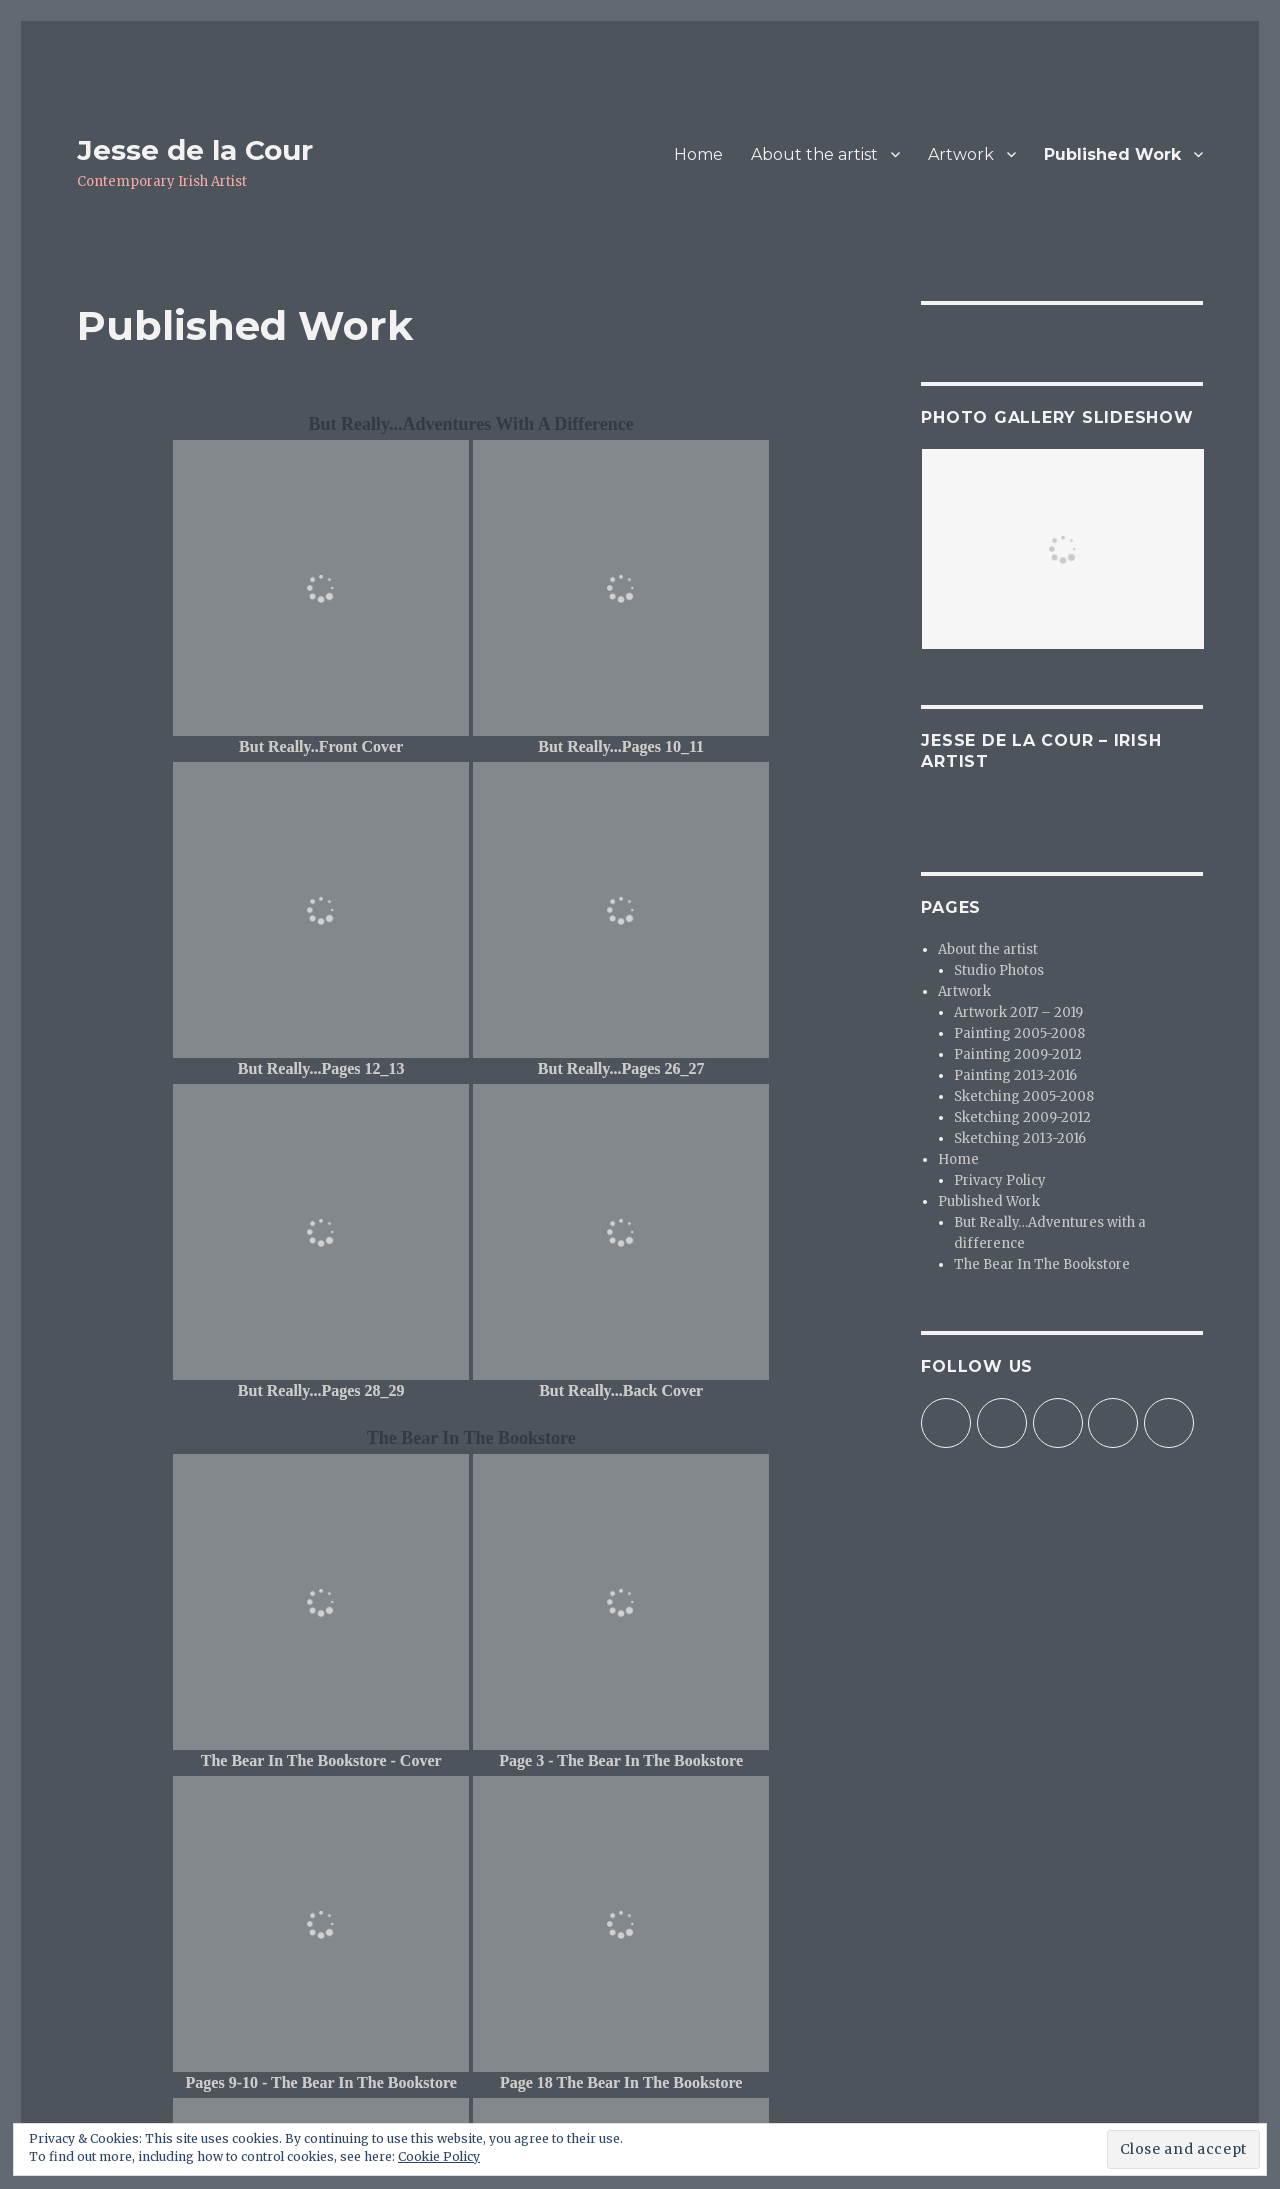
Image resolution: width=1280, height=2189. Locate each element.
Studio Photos (999, 970)
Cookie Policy (439, 2156)
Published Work (1112, 154)
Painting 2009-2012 (1018, 1054)
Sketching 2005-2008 (1024, 1096)
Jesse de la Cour (195, 150)
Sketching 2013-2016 (1020, 1138)
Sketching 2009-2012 (1022, 1117)
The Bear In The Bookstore (1042, 1264)
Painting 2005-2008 (1019, 1033)
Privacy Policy (1000, 1180)
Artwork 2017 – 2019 (1018, 1012)
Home (698, 154)
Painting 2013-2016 (1015, 1075)
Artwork (961, 154)
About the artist (814, 154)
